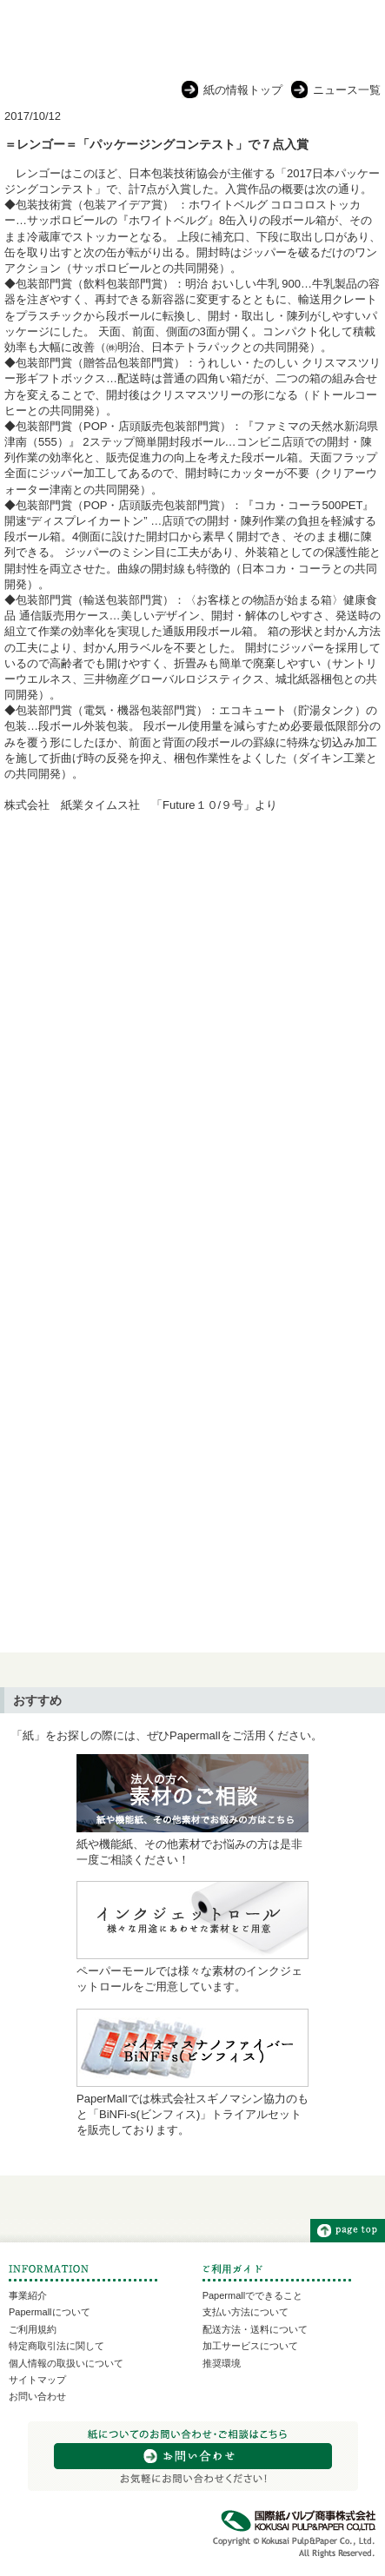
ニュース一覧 (347, 89)
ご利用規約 (32, 2329)
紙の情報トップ (242, 89)
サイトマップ (37, 2379)
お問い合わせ (37, 2396)
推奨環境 (221, 2363)
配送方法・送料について (255, 2329)
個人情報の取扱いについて (66, 2363)
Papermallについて (49, 2312)
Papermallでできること (252, 2295)
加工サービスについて (250, 2346)
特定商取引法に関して (56, 2346)
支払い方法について (245, 2312)
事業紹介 (28, 2295)
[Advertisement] (192, 1036)
